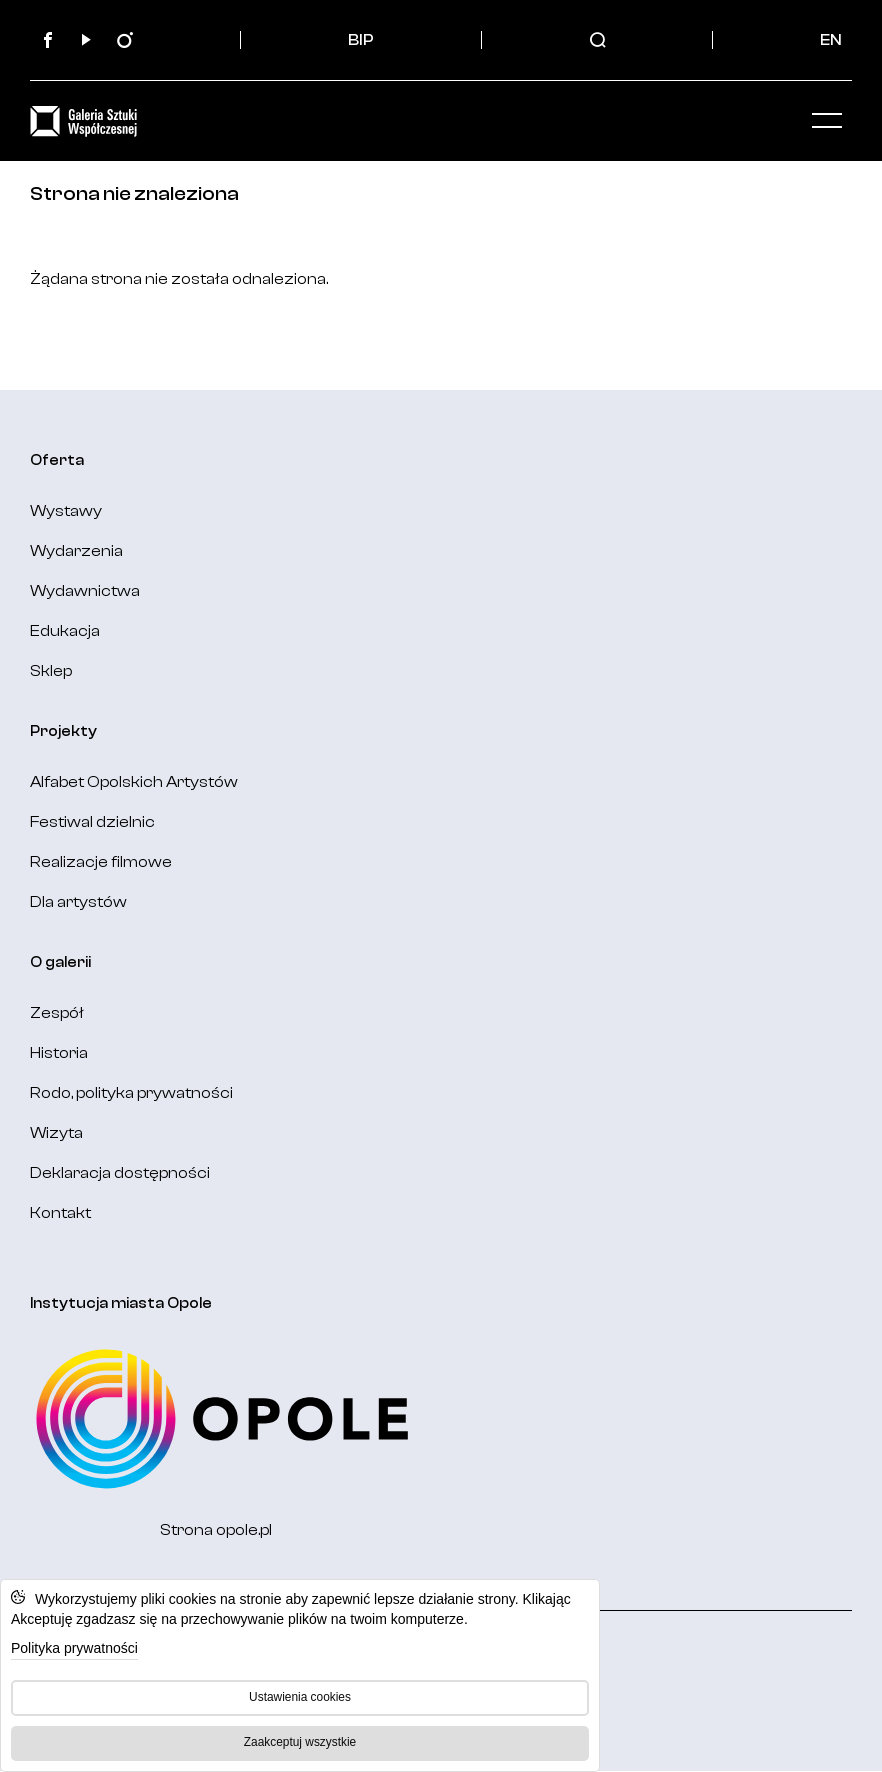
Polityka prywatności (74, 1648)
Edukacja (65, 631)
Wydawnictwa (85, 591)
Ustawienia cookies (300, 1697)
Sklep (51, 671)
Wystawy (66, 511)
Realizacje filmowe (101, 862)
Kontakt (60, 1213)
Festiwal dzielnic (92, 822)
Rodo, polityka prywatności (131, 1093)
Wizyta (56, 1133)
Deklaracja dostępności (120, 1173)
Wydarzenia (76, 551)
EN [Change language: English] (831, 40)
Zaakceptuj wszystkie (300, 1742)
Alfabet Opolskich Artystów (134, 782)
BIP (361, 40)
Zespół (57, 1013)
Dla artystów (78, 902)
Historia (59, 1053)
